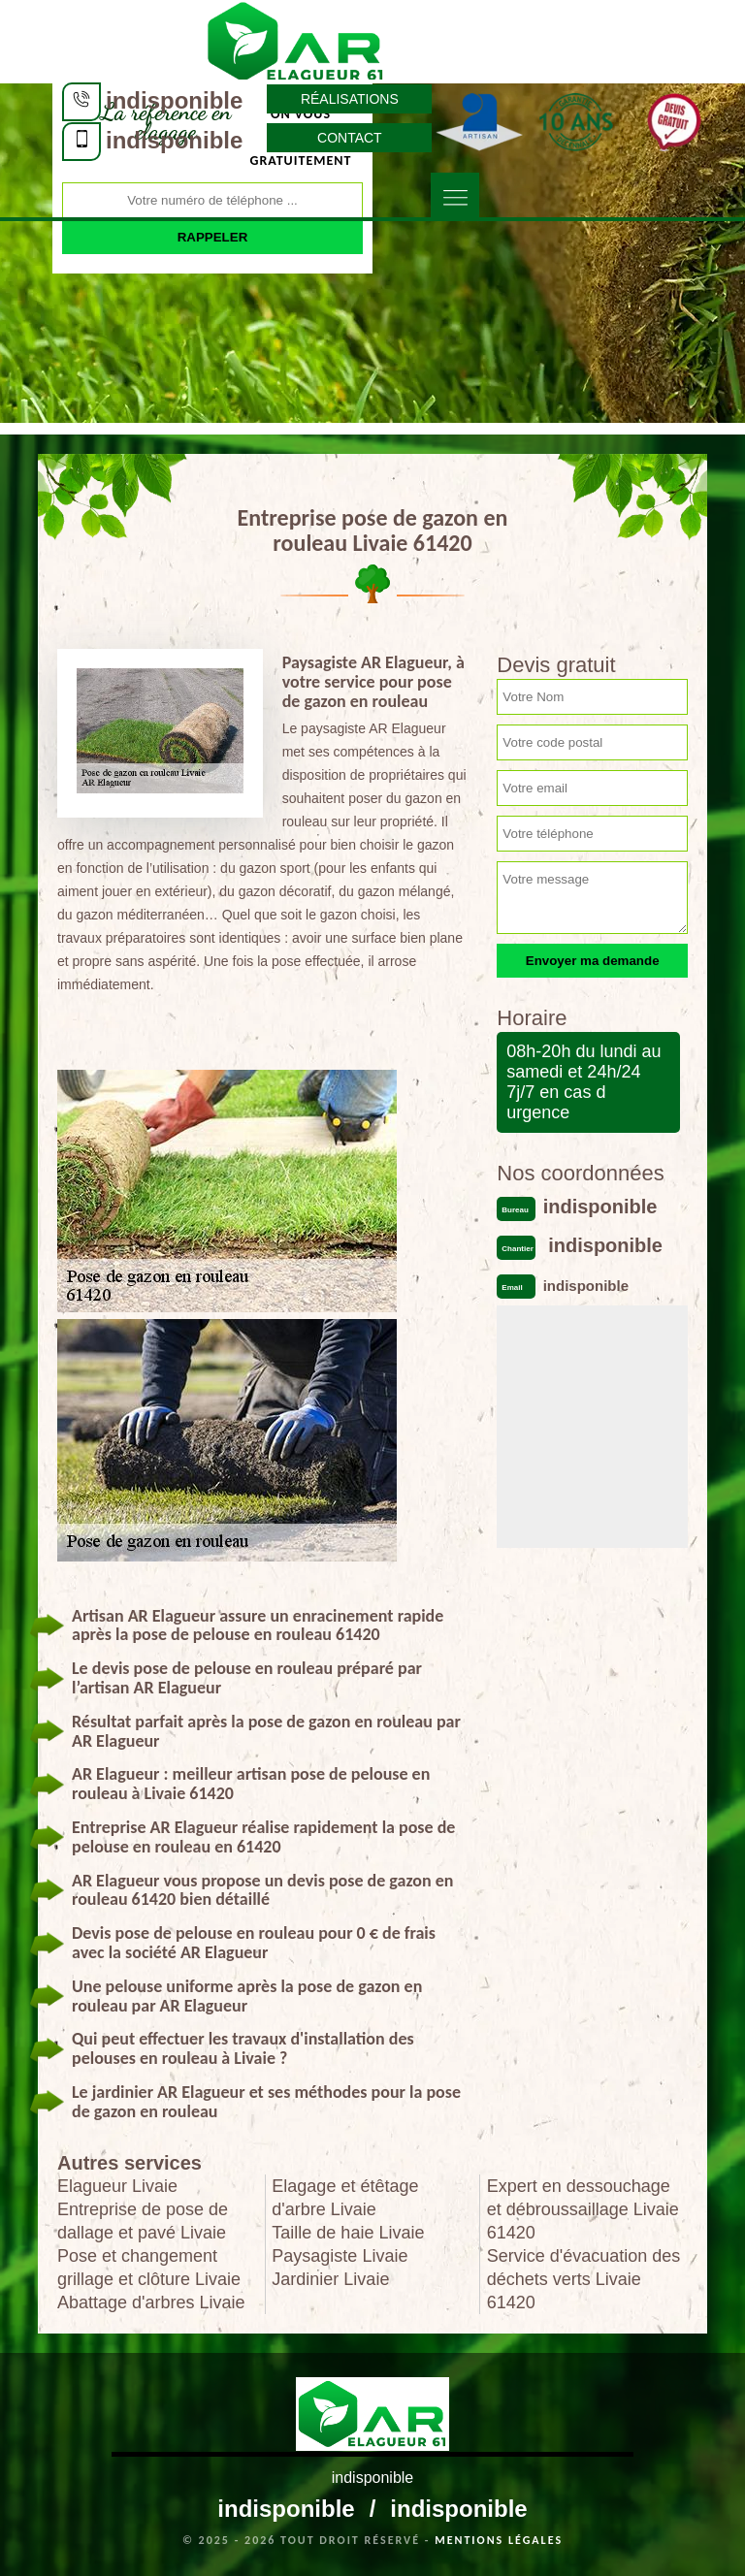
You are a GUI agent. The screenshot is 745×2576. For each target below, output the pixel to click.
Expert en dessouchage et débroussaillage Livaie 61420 (583, 2209)
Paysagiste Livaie (339, 2256)
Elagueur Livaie (117, 2186)
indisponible (174, 100)
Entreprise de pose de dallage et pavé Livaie (142, 2221)
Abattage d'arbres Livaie (151, 2302)
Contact (349, 137)
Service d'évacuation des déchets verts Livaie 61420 (584, 2279)
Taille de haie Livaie (348, 2232)
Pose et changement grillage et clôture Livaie (149, 2267)
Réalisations (350, 99)
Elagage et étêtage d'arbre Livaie (345, 2197)
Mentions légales (499, 2540)
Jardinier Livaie (330, 2279)
